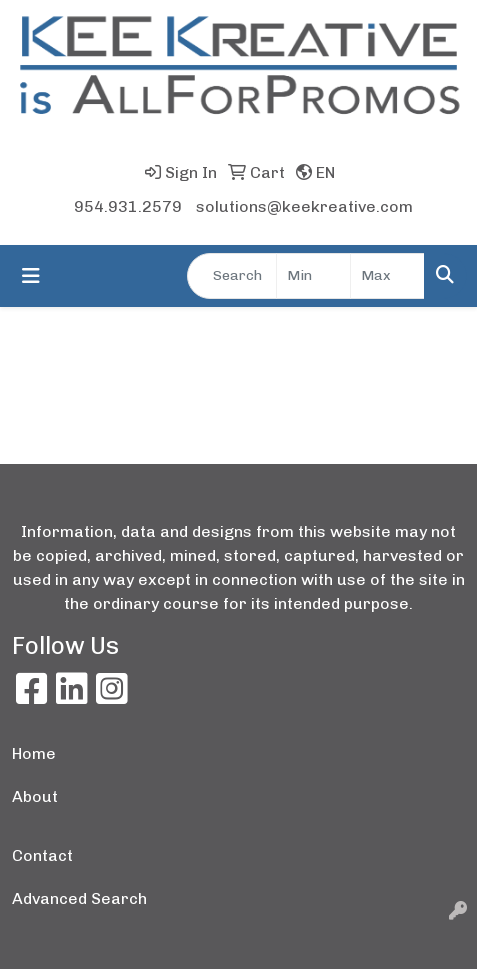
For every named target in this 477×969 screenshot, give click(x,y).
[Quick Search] (232, 276)
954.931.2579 (128, 206)
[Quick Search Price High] (387, 276)
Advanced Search (79, 898)
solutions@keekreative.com (304, 206)
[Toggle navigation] (31, 276)
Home (34, 753)
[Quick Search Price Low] (313, 276)
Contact (42, 855)
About (35, 796)
